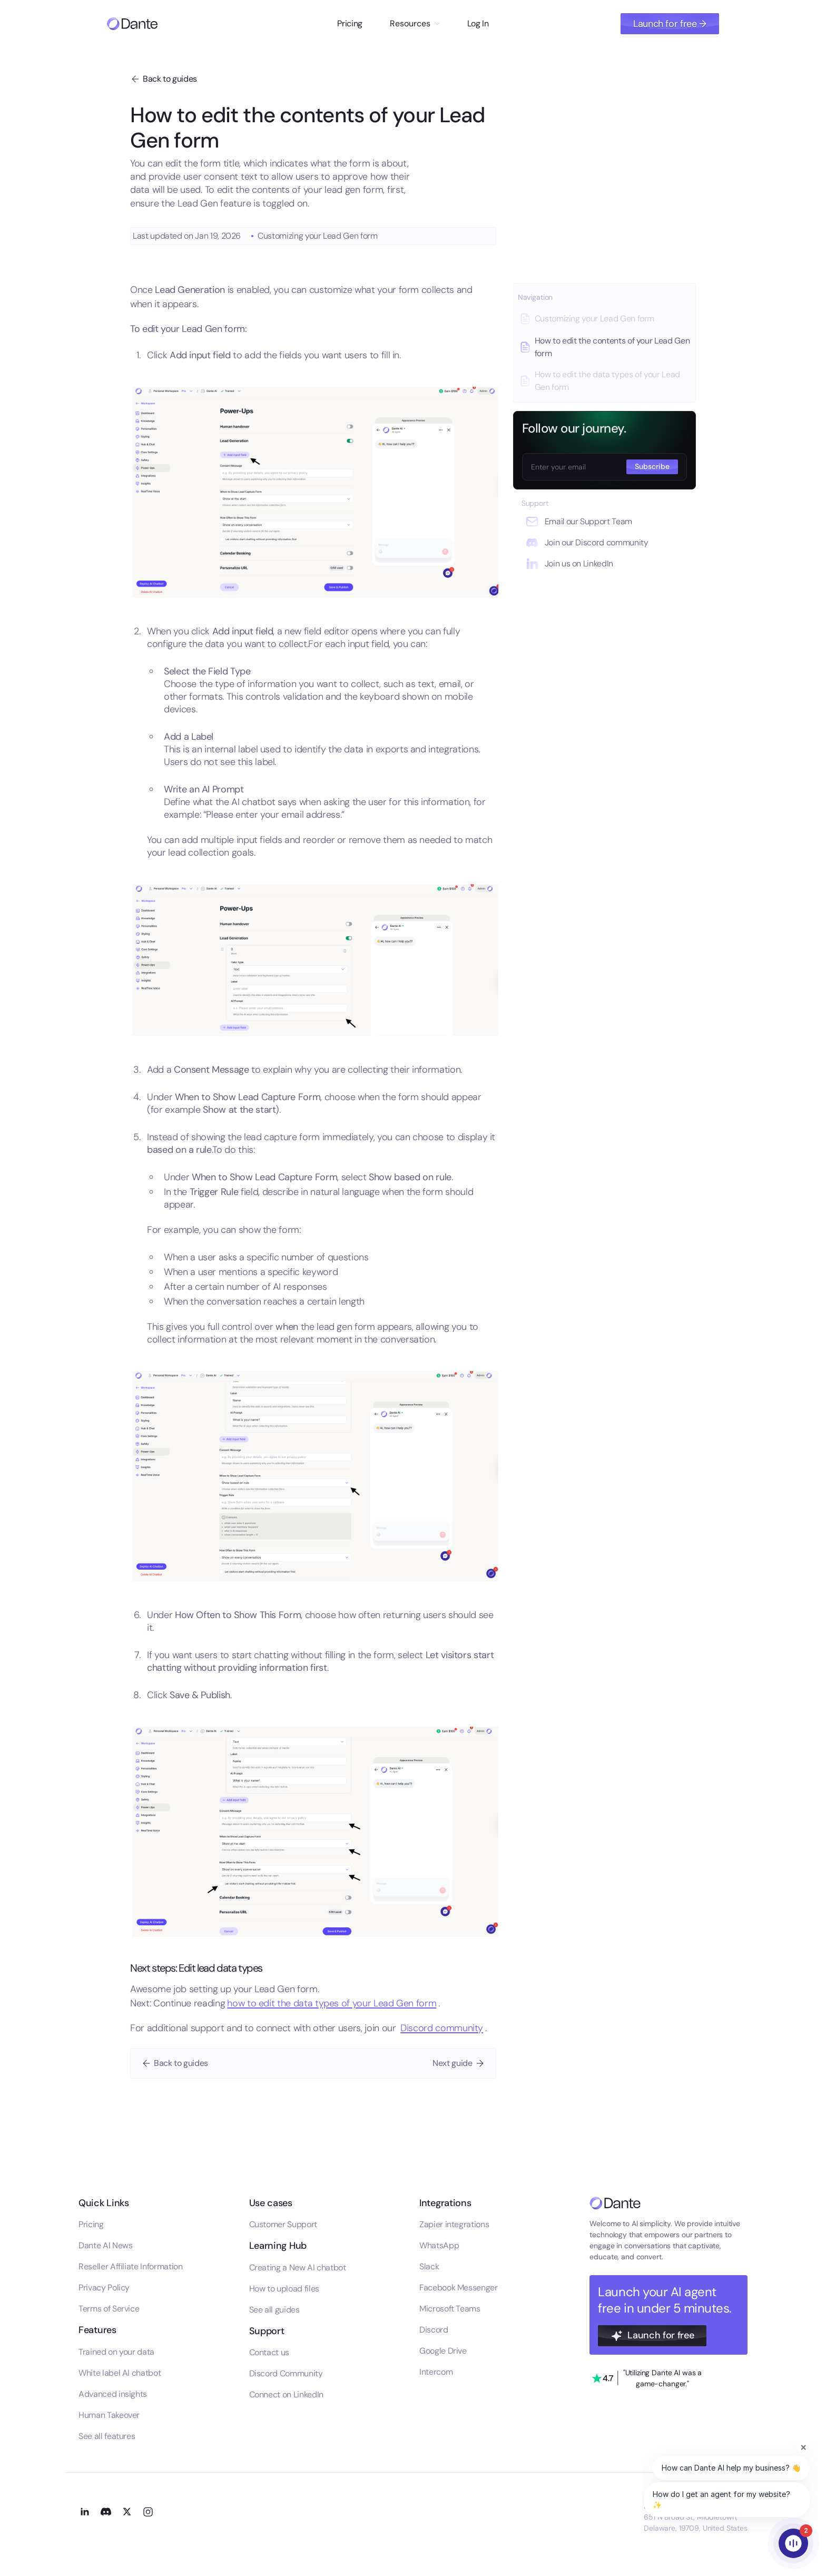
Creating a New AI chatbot (297, 2267)
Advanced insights (112, 2393)
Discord (433, 2329)
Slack (429, 2266)
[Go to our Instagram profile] (148, 2511)
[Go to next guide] (458, 2063)
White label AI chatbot (119, 2372)
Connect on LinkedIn (286, 2394)
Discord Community (286, 2373)
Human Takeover (109, 2415)
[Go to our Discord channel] (106, 2511)
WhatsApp (439, 2245)
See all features (106, 2436)
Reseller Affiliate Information (130, 2266)
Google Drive (443, 2350)
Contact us (269, 2352)
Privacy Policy (104, 2287)
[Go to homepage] (132, 23)
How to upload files (284, 2288)
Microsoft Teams (449, 2308)
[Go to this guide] (604, 318)
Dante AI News (105, 2245)
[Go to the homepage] (615, 2203)
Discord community (441, 2028)
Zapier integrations (454, 2224)
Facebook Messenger (458, 2287)
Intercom (436, 2371)
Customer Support (283, 2224)
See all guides (274, 2309)
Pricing (349, 23)
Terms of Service (108, 2308)
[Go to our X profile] (127, 2511)
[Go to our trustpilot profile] (646, 2378)
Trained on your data (116, 2351)
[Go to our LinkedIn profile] (84, 2511)
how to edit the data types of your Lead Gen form (331, 2003)
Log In (478, 23)
